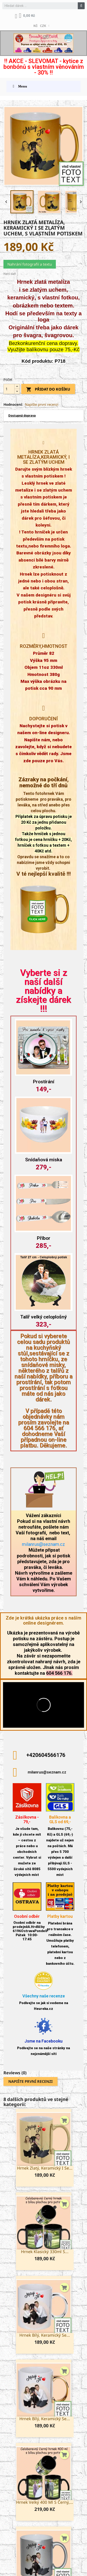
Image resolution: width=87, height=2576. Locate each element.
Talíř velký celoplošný (43, 1317)
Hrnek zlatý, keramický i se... (44, 2168)
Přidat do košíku (48, 389)
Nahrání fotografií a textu (29, 264)
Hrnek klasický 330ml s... (45, 2251)
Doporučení (43, 719)
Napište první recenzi (41, 404)
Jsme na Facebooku (43, 2041)
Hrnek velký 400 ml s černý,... (44, 2502)
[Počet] (9, 389)
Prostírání (43, 1081)
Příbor (43, 1238)
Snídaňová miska (43, 1159)
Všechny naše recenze (43, 1996)
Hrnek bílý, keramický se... (44, 2335)
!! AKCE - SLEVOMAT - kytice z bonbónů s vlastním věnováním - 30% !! (43, 67)
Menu (19, 86)
